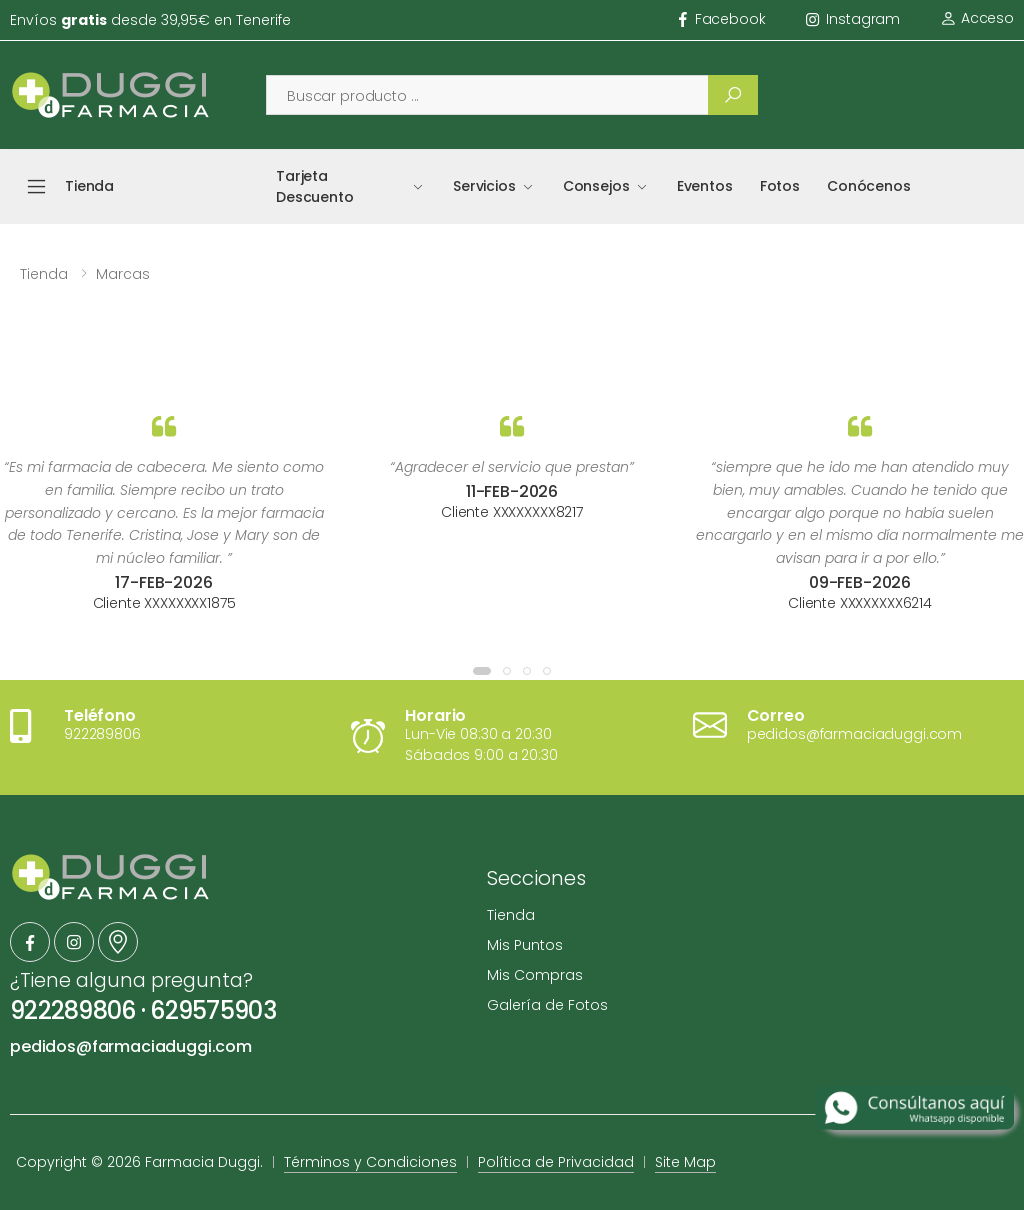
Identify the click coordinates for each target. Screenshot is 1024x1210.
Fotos (780, 186)
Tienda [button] (89, 186)
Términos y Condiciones (370, 1162)
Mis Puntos (525, 945)
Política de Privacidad (556, 1162)
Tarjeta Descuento (315, 186)
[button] (482, 671)
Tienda (44, 274)
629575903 (213, 1010)
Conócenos (869, 186)
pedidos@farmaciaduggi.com (131, 1046)
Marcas (123, 274)
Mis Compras (535, 975)
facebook (722, 19)
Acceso (977, 18)
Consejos (596, 186)
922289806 (73, 1010)
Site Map (685, 1162)
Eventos (705, 186)
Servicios (484, 186)
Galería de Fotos (547, 1005)
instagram (853, 19)
